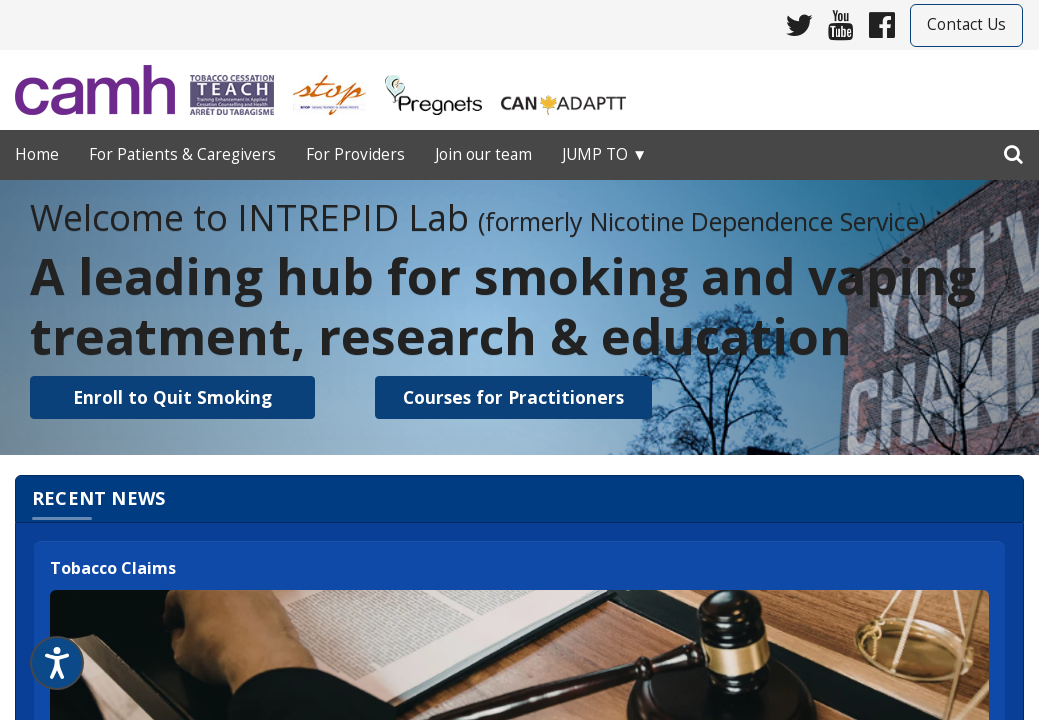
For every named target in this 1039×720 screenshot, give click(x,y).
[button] (172, 397)
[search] (1013, 150)
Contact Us (966, 24)
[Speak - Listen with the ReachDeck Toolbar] (57, 663)
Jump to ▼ (604, 154)
